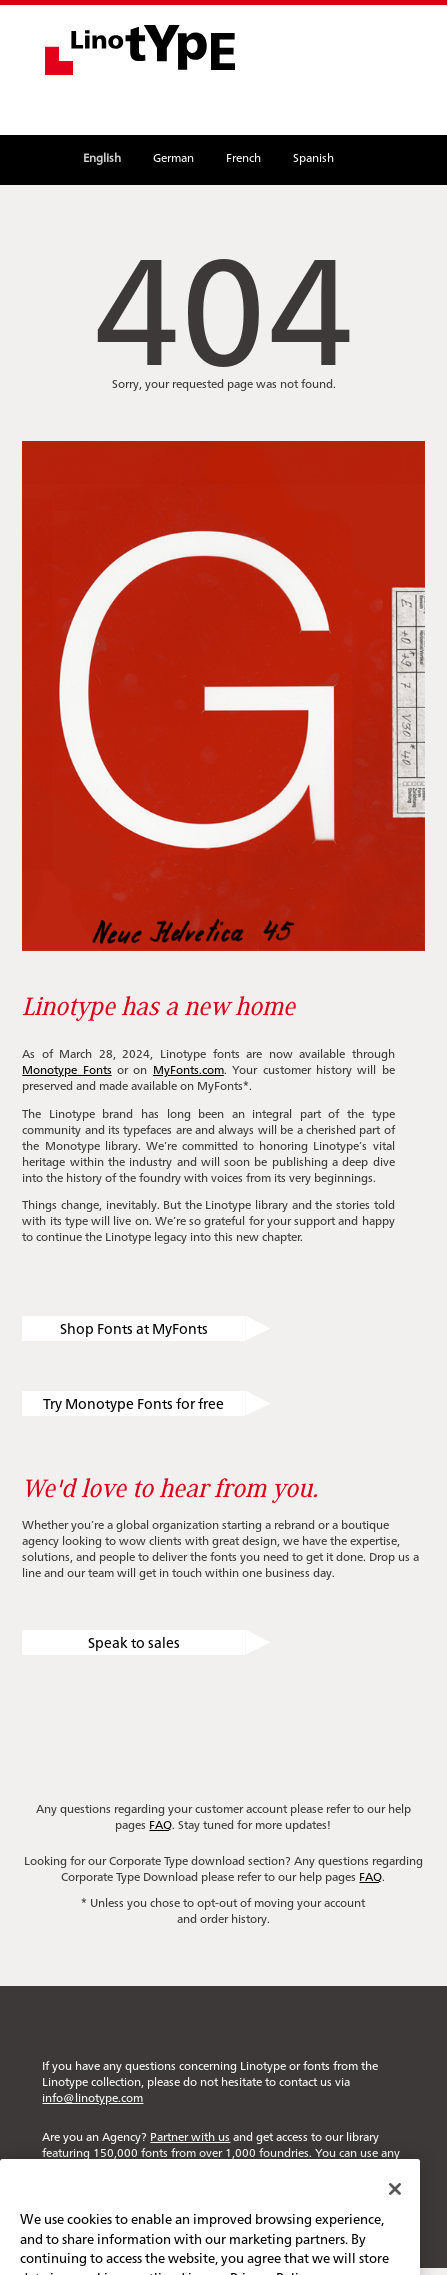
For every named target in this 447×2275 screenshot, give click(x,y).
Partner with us (190, 2136)
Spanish (313, 157)
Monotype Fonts (66, 1069)
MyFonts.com (188, 1069)
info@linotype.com (92, 2097)
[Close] (395, 2207)
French (243, 157)
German (173, 157)
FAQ (160, 1824)
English (102, 157)
